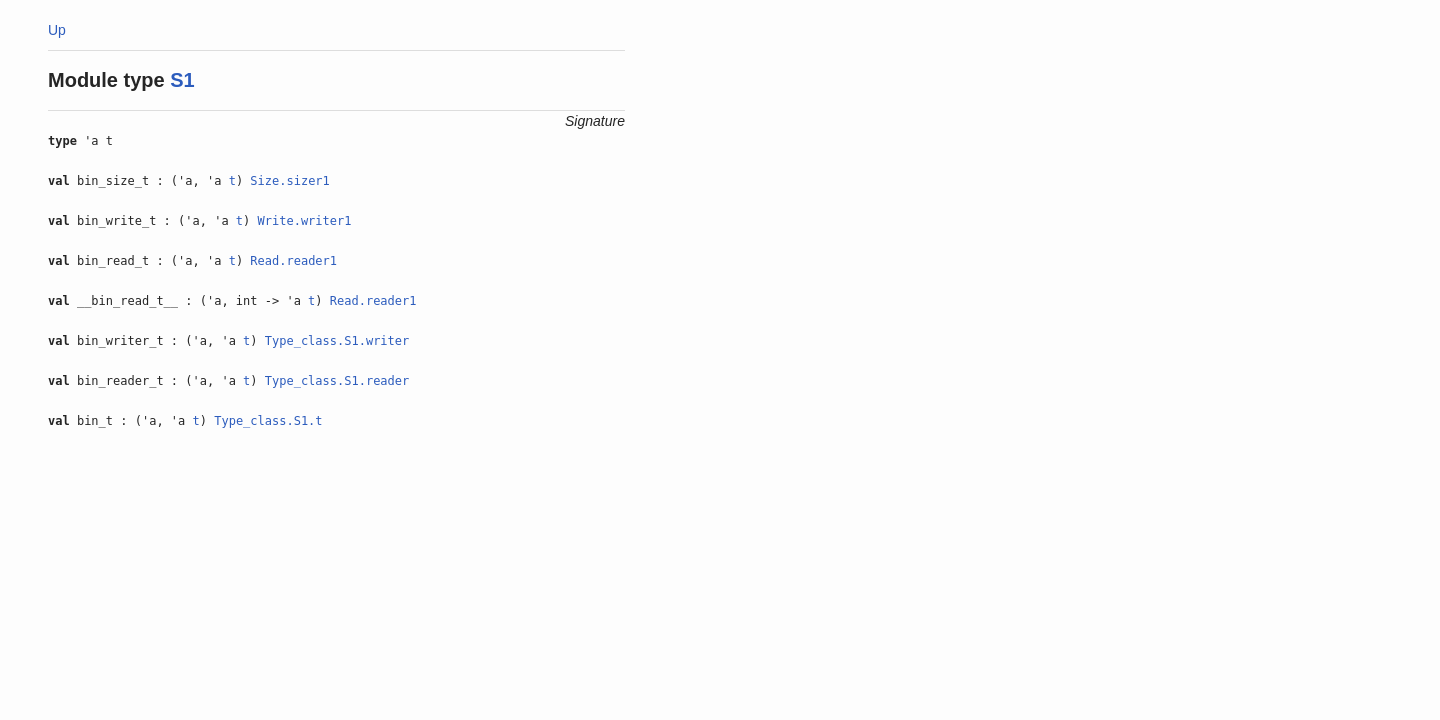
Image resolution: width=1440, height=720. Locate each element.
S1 (182, 80)
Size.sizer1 (289, 181)
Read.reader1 (293, 261)
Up (57, 30)
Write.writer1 (305, 221)
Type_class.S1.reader (337, 381)
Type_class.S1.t (268, 421)
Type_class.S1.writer (337, 341)
